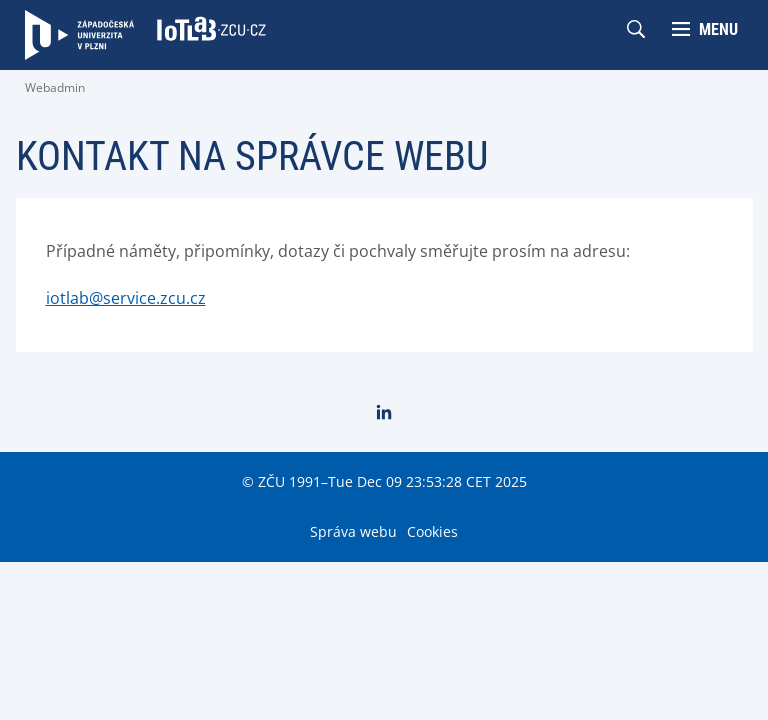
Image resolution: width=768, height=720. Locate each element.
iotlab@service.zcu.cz (126, 298)
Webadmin (55, 87)
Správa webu (353, 531)
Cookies (432, 531)
